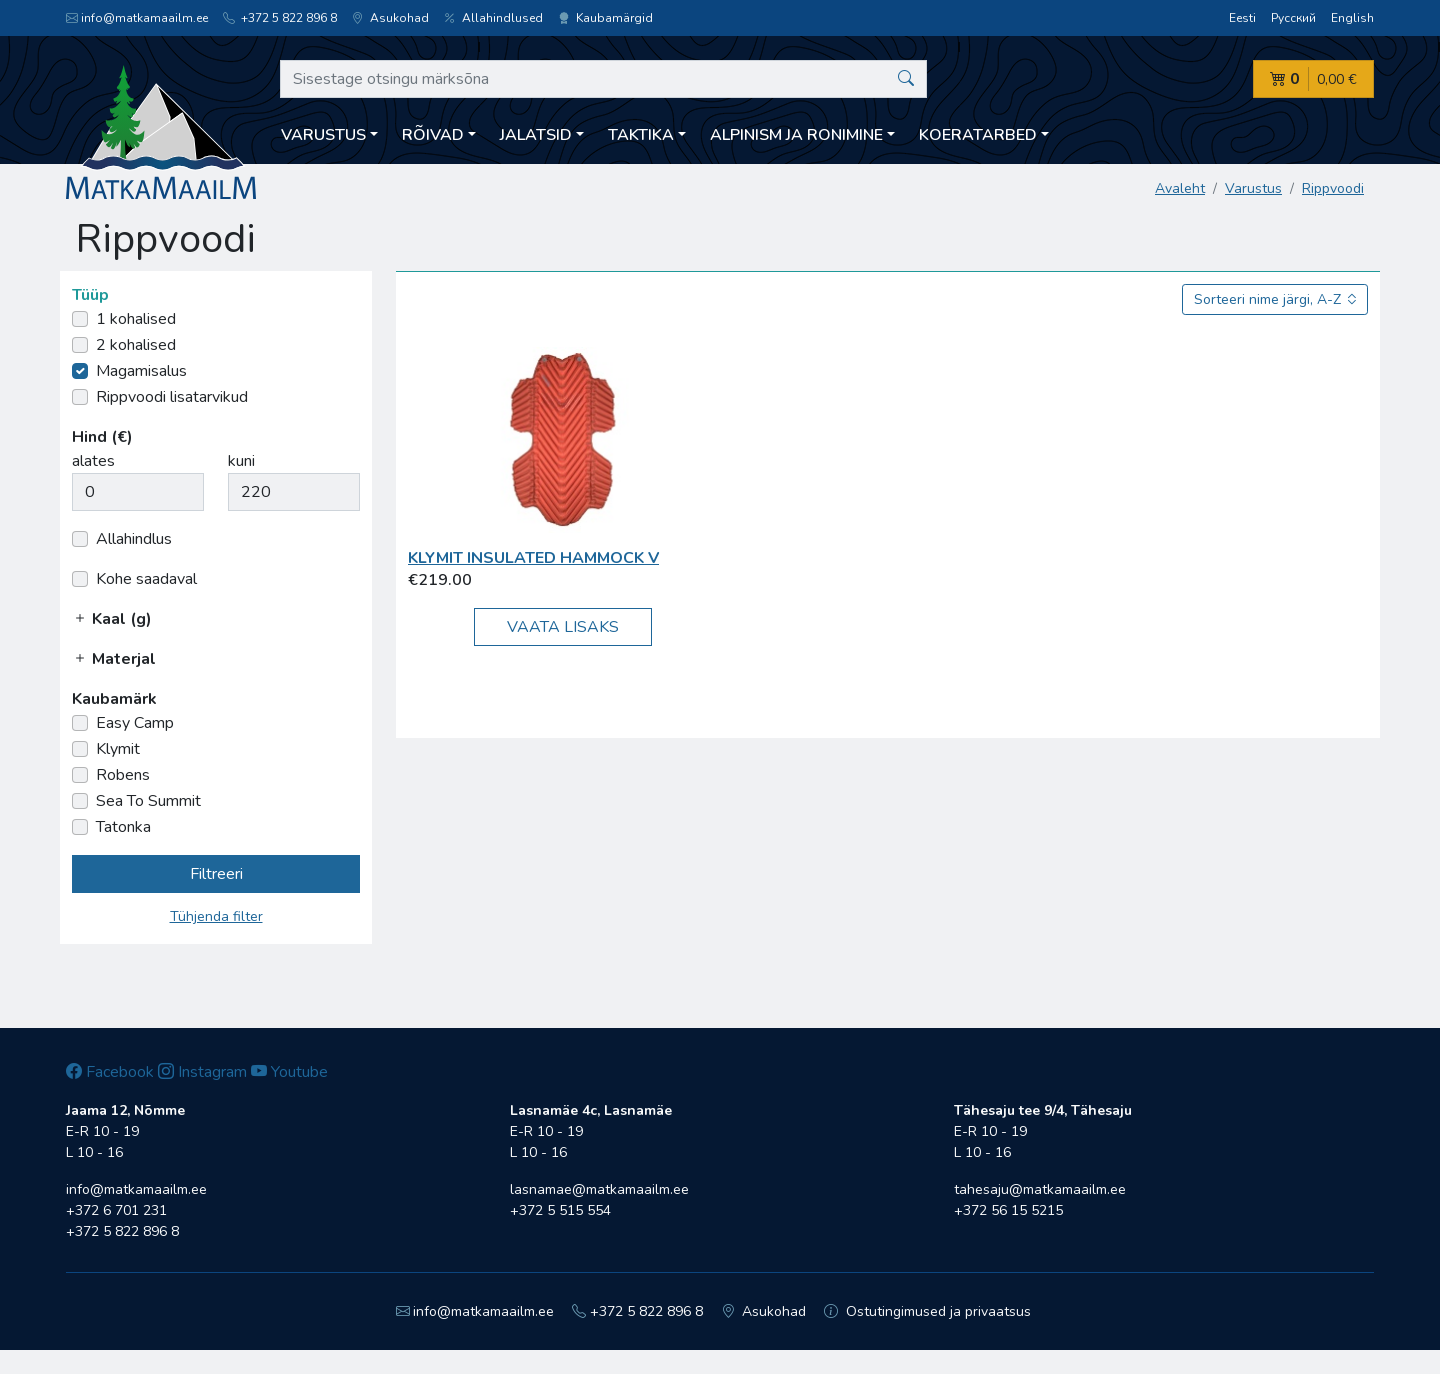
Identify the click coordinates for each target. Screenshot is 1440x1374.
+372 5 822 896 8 (280, 18)
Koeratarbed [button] (978, 135)
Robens (123, 775)
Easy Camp (135, 723)
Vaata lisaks (563, 627)
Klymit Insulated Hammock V (533, 558)
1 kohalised (136, 319)
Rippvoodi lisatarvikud (172, 397)
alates (93, 461)
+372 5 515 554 (560, 1210)
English (1352, 18)
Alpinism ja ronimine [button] (796, 135)
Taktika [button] (641, 135)
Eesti (1242, 18)
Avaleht (1180, 188)
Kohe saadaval (146, 579)
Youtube (289, 1072)
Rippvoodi (1333, 188)
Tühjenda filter (216, 916)
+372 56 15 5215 (1008, 1210)
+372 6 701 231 (116, 1210)
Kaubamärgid (605, 18)
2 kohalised (136, 345)
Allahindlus (134, 539)
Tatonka (123, 827)
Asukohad (390, 18)
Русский (1293, 18)
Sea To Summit (148, 801)
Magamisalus (141, 371)
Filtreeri (216, 874)
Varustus (1253, 188)
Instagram (202, 1072)
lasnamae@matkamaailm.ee (599, 1189)
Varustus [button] (323, 135)
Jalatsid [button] (536, 135)
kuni (241, 461)
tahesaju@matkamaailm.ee (1040, 1189)
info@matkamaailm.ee (137, 18)
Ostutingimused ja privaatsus (927, 1311)
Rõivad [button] (433, 135)
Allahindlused (493, 18)
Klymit (118, 749)
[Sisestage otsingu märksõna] (603, 79)
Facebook (110, 1072)
